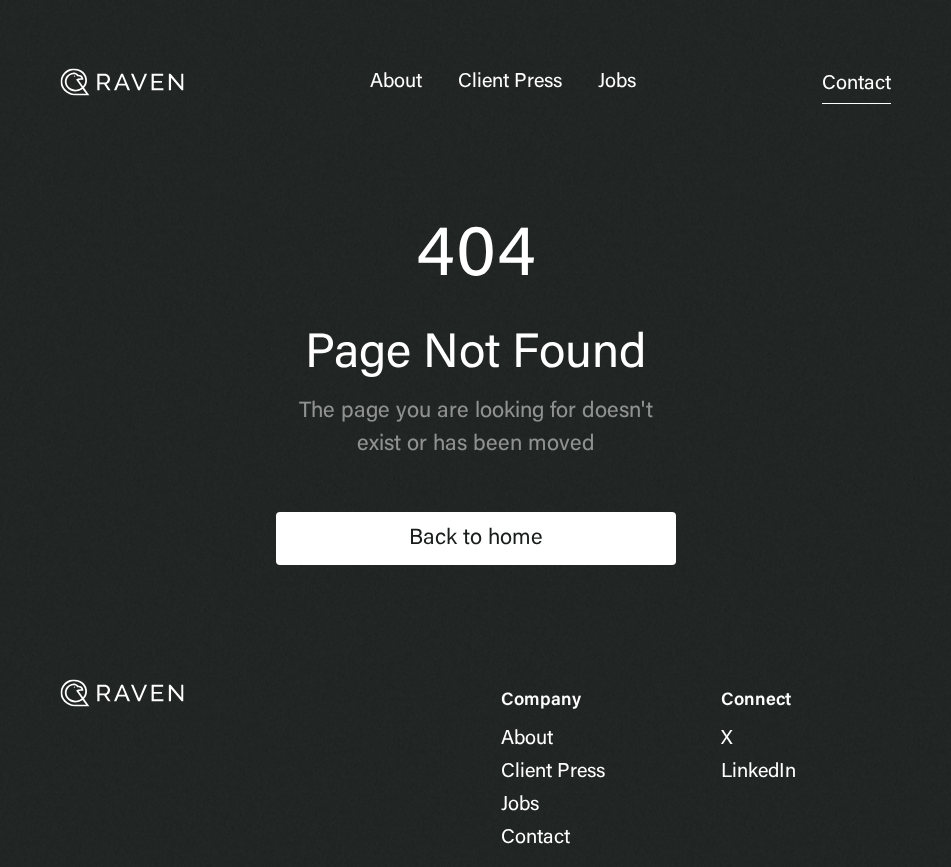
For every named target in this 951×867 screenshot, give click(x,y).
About (396, 82)
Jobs (617, 82)
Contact (856, 84)
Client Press (510, 82)
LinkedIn (758, 772)
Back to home (476, 539)
